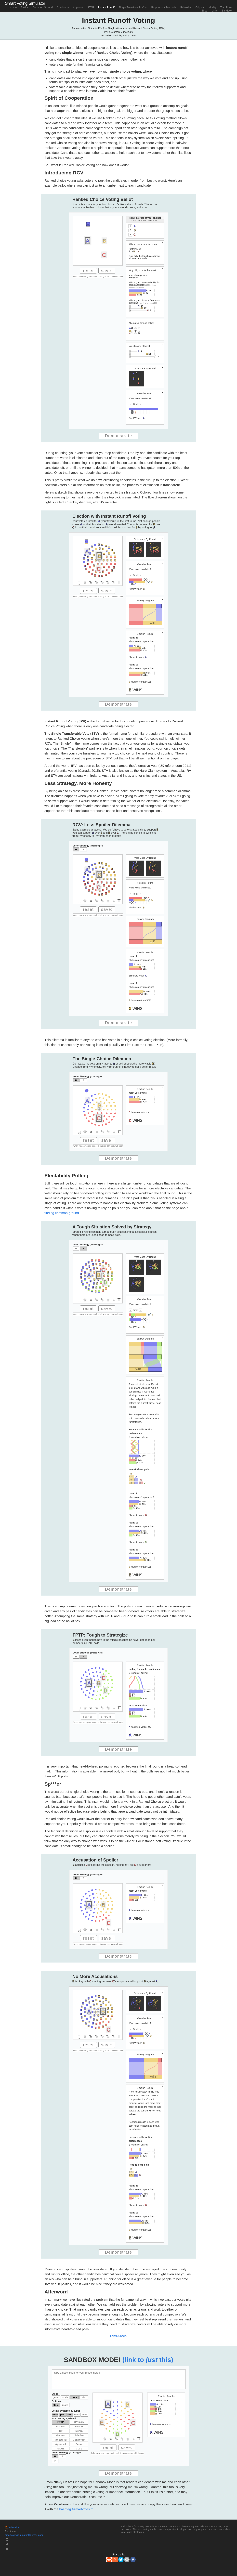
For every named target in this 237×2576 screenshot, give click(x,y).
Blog (205, 10)
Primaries (186, 7)
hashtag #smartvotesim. (76, 2509)
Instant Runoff (106, 7)
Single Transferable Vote (132, 7)
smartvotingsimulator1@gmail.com (24, 2535)
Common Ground (43, 7)
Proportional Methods (163, 7)
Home (13, 7)
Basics (24, 7)
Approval (78, 7)
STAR (90, 7)
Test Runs (226, 7)
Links (214, 10)
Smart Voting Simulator (25, 3)
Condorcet (63, 7)
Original (200, 7)
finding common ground (61, 1213)
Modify (212, 7)
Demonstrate (118, 435)
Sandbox (227, 10)
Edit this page (118, 2336)
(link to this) (147, 2359)
